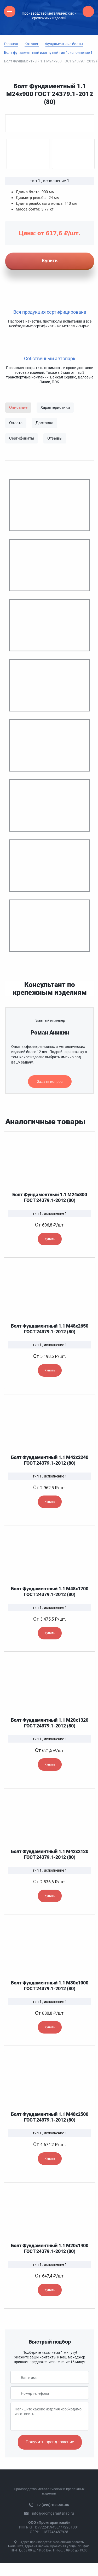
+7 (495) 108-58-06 (53, 2505)
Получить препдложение (50, 2441)
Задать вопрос (49, 1081)
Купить (49, 1239)
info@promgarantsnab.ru (53, 2513)
